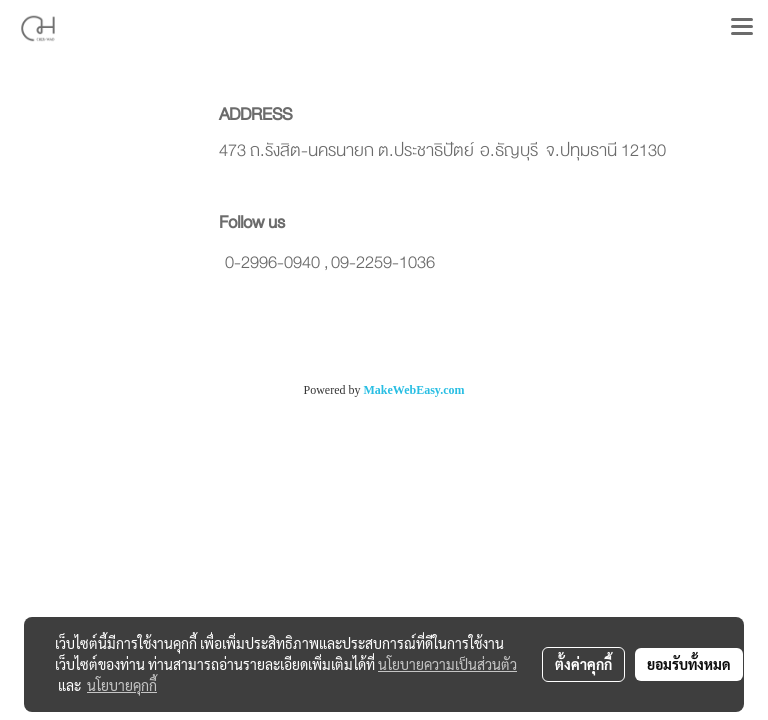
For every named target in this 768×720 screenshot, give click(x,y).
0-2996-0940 (272, 262)
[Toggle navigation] (742, 28)
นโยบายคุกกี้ (122, 685)
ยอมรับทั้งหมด (689, 664)
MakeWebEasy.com (414, 390)
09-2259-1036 (383, 262)
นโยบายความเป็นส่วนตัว (447, 664)
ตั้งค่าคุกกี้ (583, 664)
